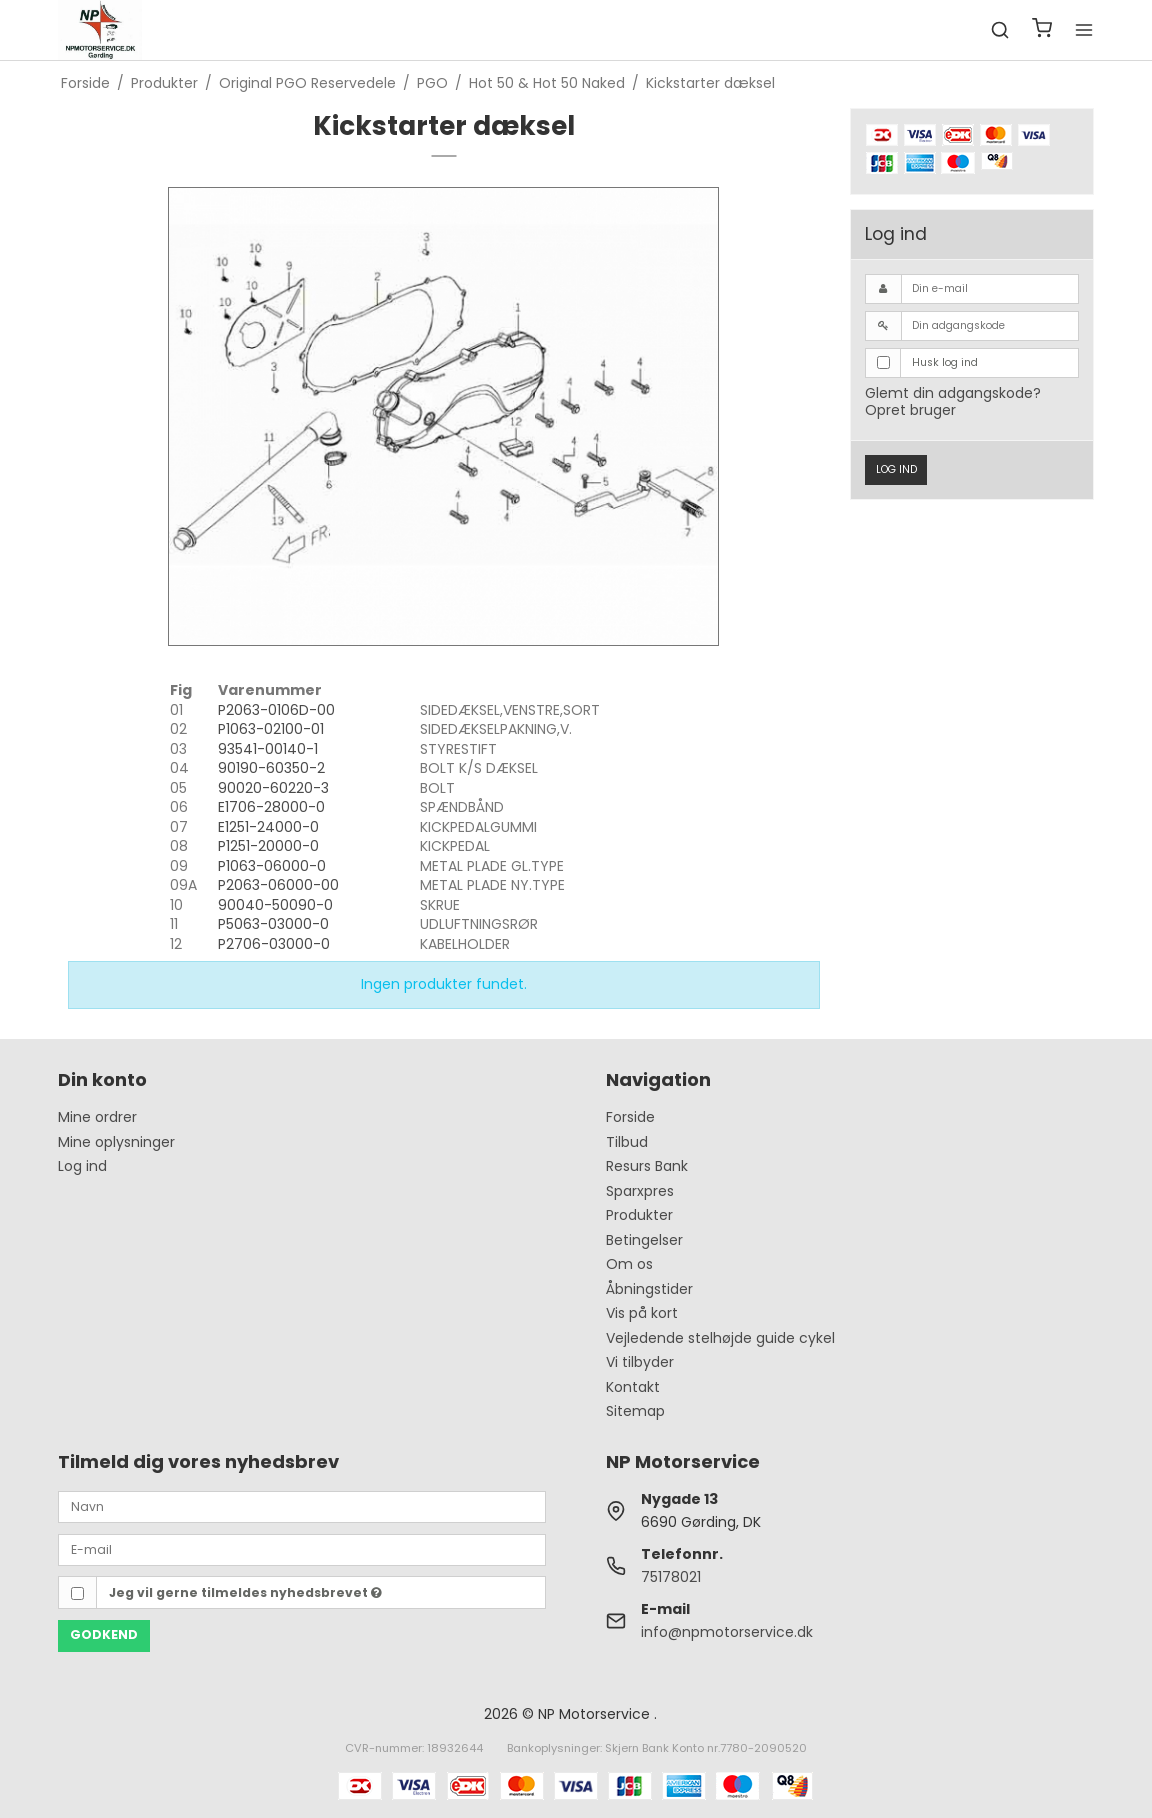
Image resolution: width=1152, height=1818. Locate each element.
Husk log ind (945, 362)
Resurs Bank (647, 1166)
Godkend (104, 1634)
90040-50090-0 (275, 905)
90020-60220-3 (273, 788)
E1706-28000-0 (271, 807)
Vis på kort (642, 1313)
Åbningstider (649, 1289)
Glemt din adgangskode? (953, 393)
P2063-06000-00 (278, 885)
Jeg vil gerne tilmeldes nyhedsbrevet (245, 1592)
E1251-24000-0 (268, 827)
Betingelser (644, 1240)
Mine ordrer (97, 1117)
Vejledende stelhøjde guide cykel (720, 1338)
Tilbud (627, 1142)
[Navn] (302, 1506)
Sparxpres (640, 1191)
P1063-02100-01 (271, 729)
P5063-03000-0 (273, 924)
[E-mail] (302, 1549)
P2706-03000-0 (274, 944)
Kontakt (633, 1387)
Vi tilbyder (640, 1362)
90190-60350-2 (271, 768)
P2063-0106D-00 (276, 710)
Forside (630, 1117)
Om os (629, 1264)
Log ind (896, 469)
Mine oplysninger (116, 1142)
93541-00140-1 (268, 749)
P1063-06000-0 (272, 866)
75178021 (671, 1577)
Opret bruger (910, 410)
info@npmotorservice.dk (727, 1632)
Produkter (639, 1215)
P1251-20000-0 (268, 846)
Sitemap (635, 1411)
